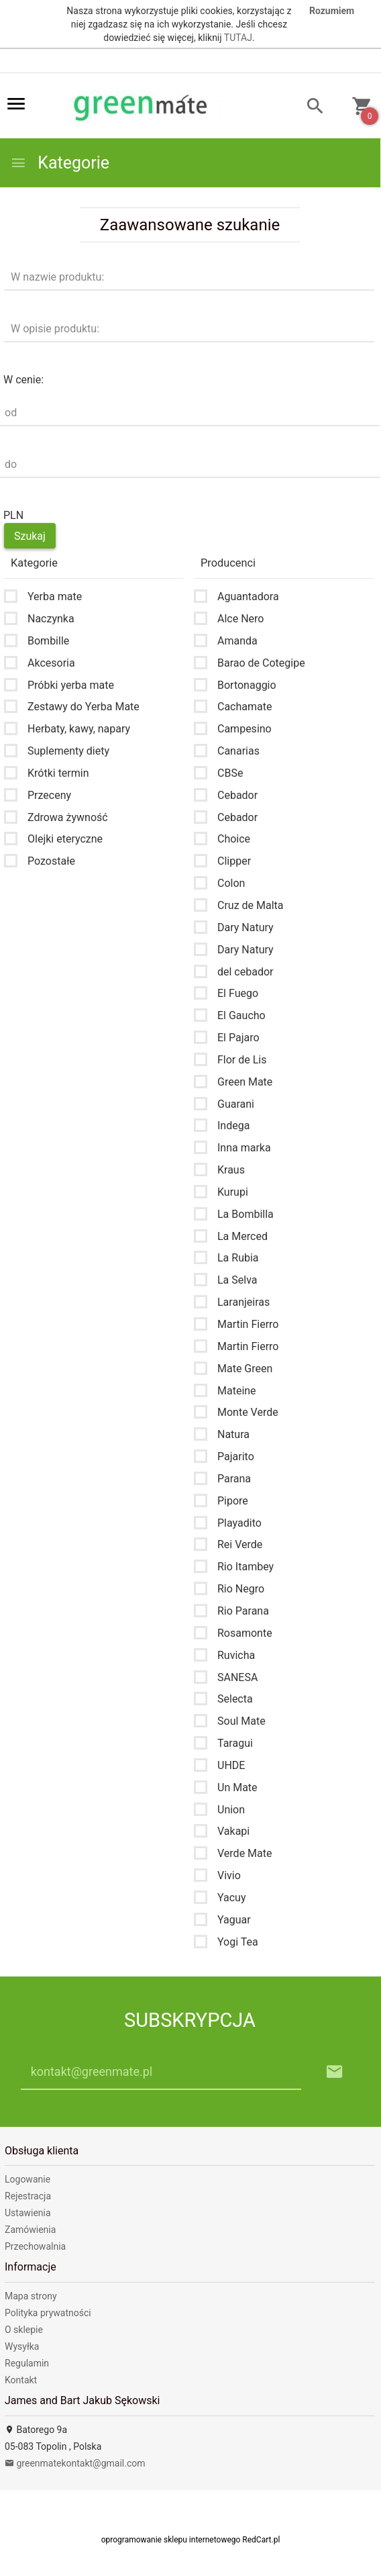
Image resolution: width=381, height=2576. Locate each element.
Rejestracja (28, 2196)
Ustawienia (28, 2212)
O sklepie (24, 2329)
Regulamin (27, 2363)
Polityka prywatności (48, 2312)
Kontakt (21, 2380)
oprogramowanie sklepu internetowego (171, 2539)
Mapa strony (31, 2296)
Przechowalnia (35, 2246)
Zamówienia (30, 2229)
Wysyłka (22, 2346)
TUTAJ (238, 37)
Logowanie (27, 2179)
